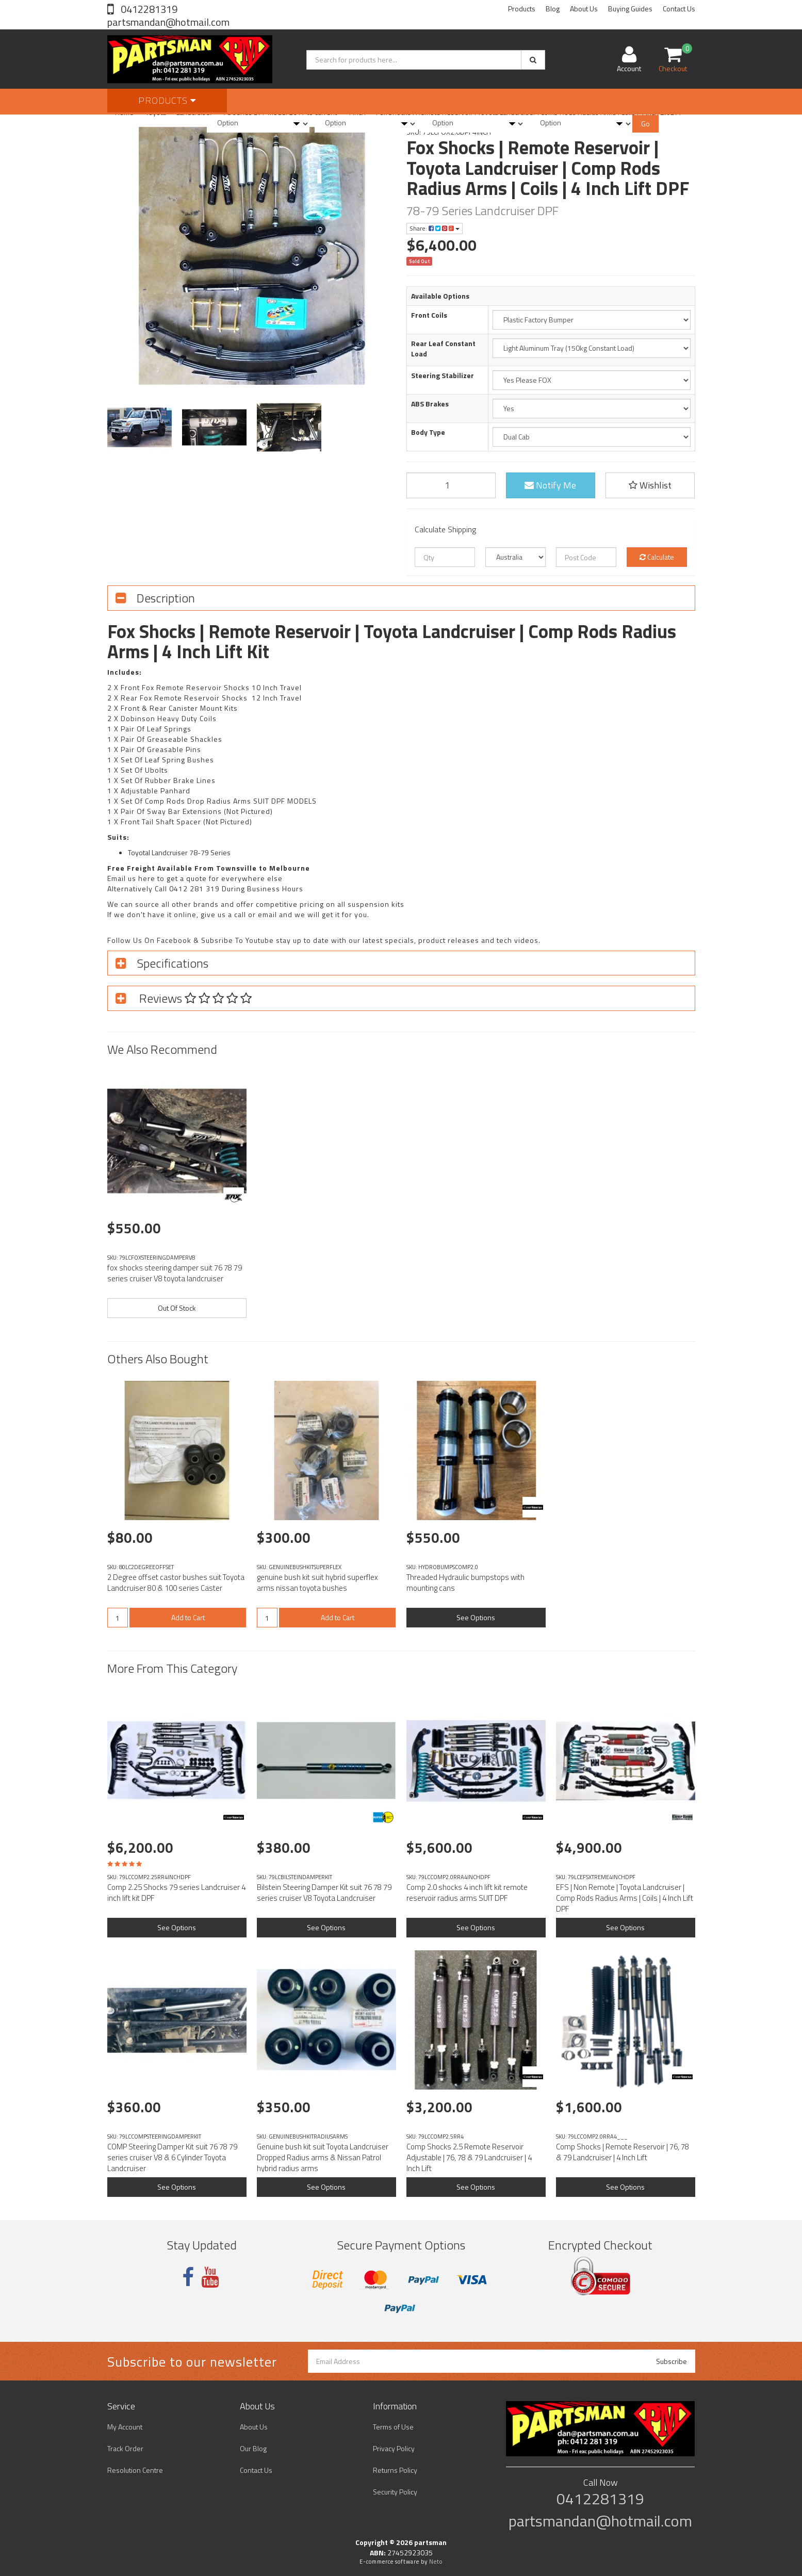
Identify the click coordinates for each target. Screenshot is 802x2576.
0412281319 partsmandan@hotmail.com (168, 15)
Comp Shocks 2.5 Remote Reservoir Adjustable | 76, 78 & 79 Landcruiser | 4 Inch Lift (469, 2157)
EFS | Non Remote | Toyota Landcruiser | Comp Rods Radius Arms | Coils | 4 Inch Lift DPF (624, 1898)
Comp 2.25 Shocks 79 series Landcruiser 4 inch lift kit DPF (176, 1892)
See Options (475, 1617)
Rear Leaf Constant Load (443, 348)
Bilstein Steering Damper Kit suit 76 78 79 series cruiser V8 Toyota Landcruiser (324, 1892)
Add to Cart (188, 1617)
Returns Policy (395, 2470)
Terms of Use (393, 2426)
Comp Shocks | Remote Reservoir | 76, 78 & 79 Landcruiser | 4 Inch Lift (622, 2152)
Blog (553, 8)
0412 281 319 (194, 888)
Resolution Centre (135, 2470)
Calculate (657, 556)
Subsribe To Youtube (237, 940)
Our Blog (253, 2448)
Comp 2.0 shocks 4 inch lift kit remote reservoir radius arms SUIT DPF (467, 1892)
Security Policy (395, 2491)
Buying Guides (630, 8)
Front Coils (429, 315)
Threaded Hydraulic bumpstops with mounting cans (465, 1582)
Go (645, 123)
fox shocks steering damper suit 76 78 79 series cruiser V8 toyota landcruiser (174, 1273)
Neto (436, 2561)
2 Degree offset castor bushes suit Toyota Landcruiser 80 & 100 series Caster (175, 1582)
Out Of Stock (177, 1307)
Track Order (125, 2448)
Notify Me (550, 485)
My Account (124, 2426)
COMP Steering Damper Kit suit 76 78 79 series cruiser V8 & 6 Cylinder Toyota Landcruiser (172, 2157)
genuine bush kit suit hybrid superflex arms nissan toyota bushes (317, 1582)
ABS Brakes (430, 404)
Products (521, 8)
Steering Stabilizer (442, 375)
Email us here (131, 878)
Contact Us (679, 8)
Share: (435, 228)
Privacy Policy (394, 2448)
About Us (584, 8)
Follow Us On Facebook (149, 940)
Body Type (428, 432)
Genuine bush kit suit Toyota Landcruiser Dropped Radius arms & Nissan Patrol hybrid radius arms (322, 2157)
